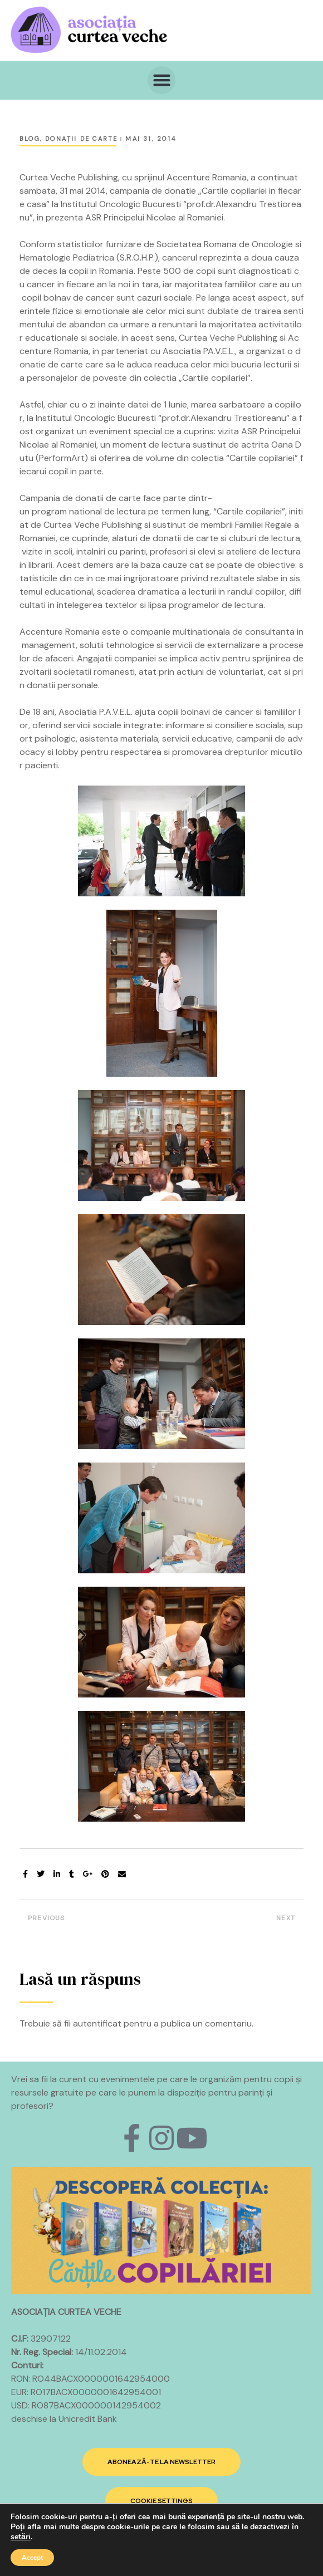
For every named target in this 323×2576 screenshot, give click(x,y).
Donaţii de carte (81, 139)
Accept (32, 2557)
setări (21, 2537)
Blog (29, 139)
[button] (161, 80)
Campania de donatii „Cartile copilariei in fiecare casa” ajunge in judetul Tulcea (235, 1920)
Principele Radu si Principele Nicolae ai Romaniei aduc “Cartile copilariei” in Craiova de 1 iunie (87, 1920)
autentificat (97, 2023)
